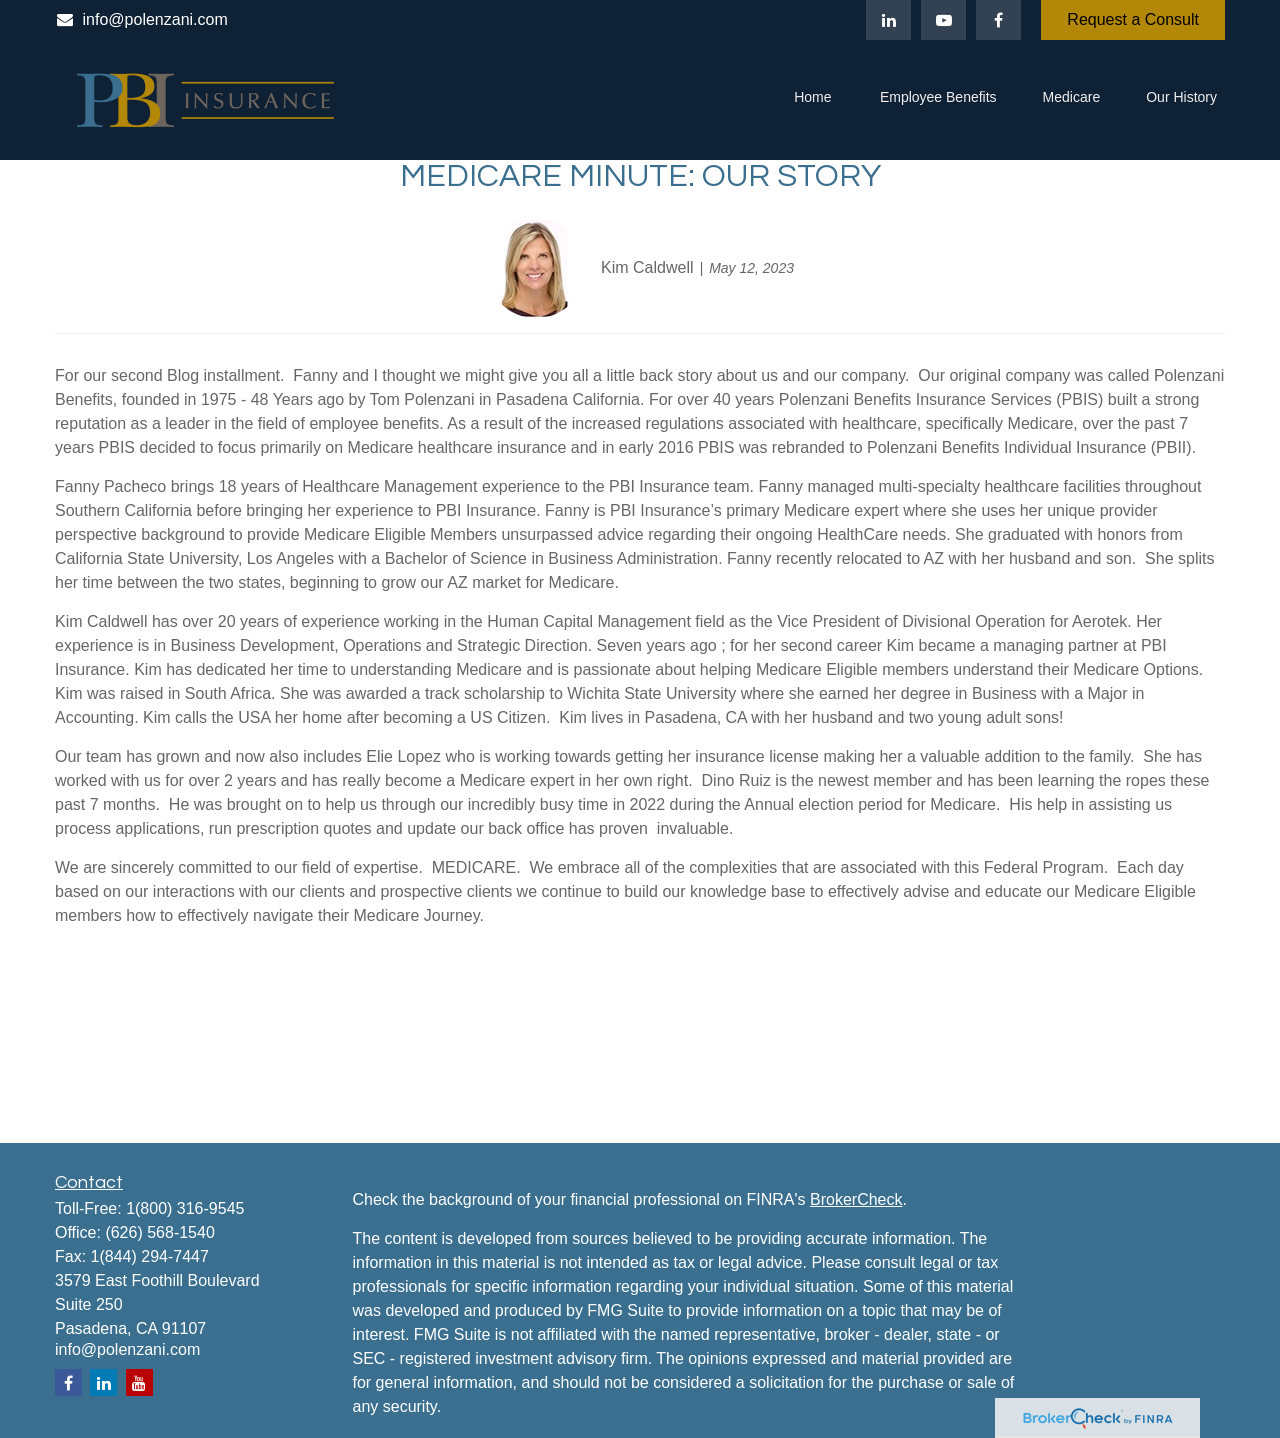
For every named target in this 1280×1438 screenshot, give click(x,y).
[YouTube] (943, 20)
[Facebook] (998, 20)
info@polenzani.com (141, 19)
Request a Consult (1133, 19)
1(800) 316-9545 (185, 1208)
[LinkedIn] (888, 20)
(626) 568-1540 (159, 1232)
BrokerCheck (856, 1199)
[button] (813, 100)
